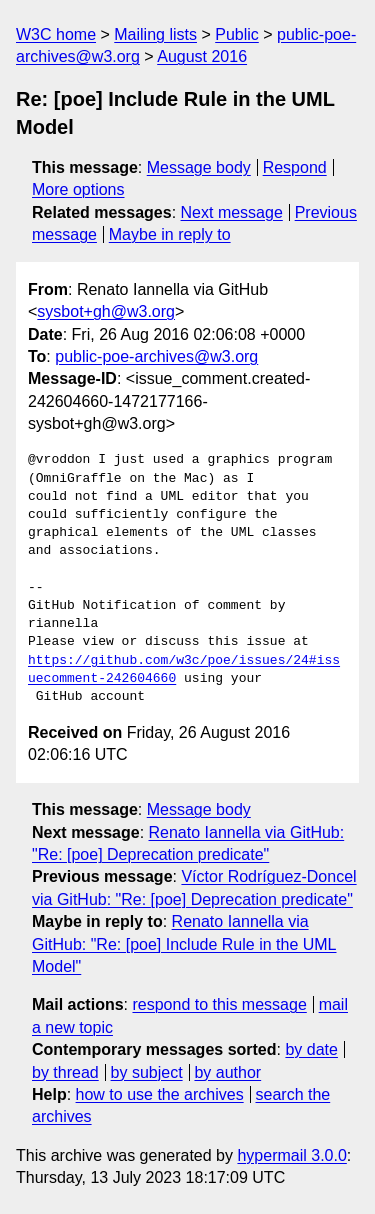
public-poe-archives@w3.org (156, 356)
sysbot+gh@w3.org (106, 311)
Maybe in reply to (170, 234)
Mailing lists (155, 34)
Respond (295, 167)
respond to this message (219, 1004)
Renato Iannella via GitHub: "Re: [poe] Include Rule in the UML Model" (184, 944)
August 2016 (202, 56)
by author (227, 1072)
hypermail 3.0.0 (291, 1155)
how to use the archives (160, 1094)
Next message (232, 212)
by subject (147, 1072)
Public (237, 34)
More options (78, 189)
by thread (65, 1072)
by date (311, 1049)
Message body (199, 167)
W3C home (56, 34)
